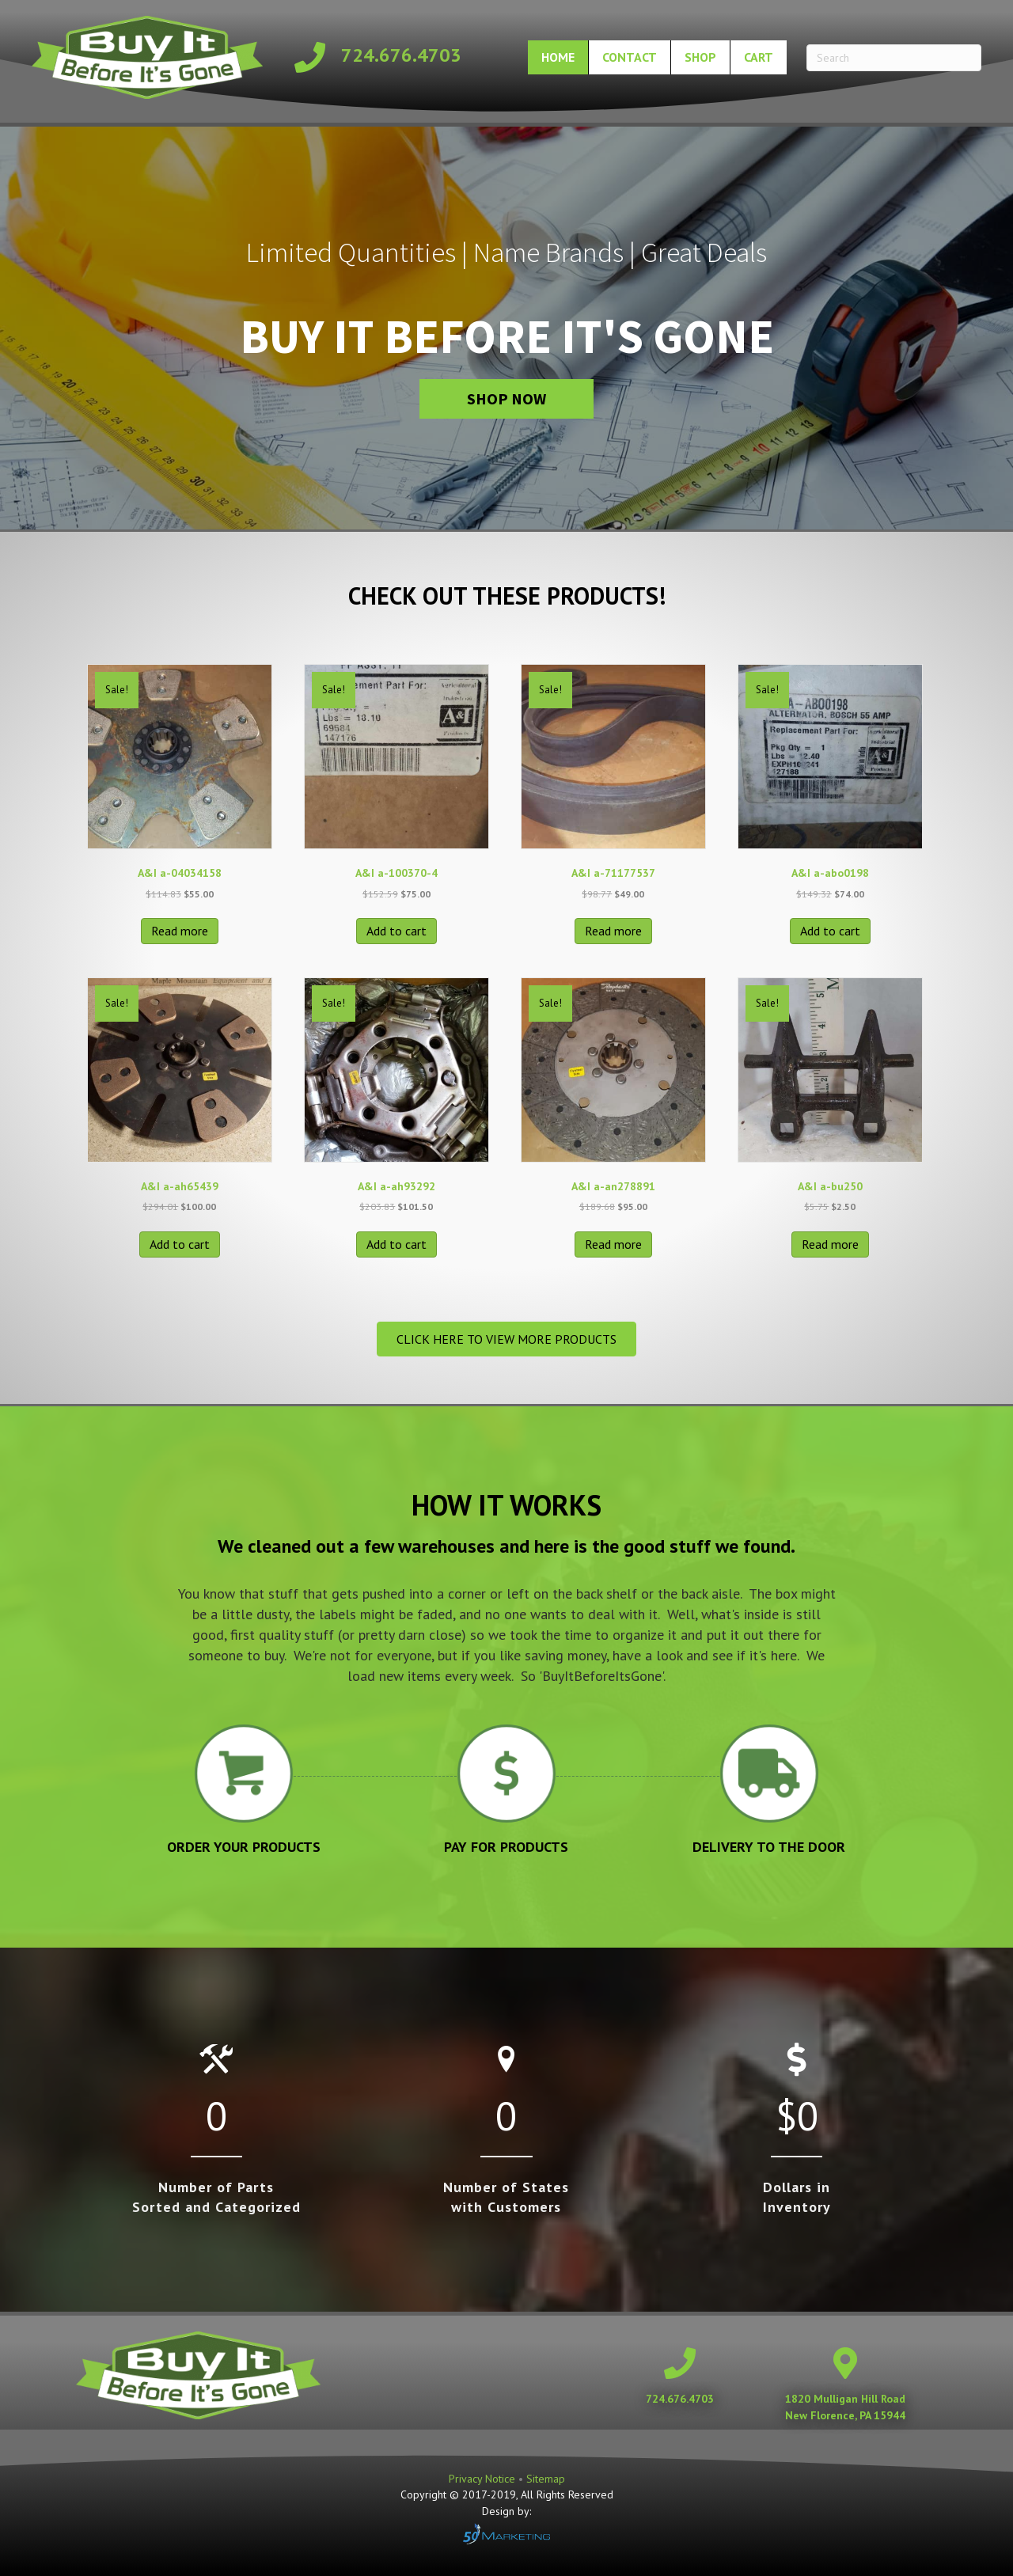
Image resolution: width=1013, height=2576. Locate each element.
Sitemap (545, 2479)
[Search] (893, 57)
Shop (700, 57)
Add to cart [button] (396, 931)
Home (558, 57)
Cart (758, 57)
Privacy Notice (483, 2479)
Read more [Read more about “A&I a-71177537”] (613, 931)
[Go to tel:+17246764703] (382, 57)
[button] (506, 399)
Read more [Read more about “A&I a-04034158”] (179, 931)
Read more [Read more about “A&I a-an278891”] (613, 1244)
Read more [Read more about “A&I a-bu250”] (830, 1244)
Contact (629, 57)
